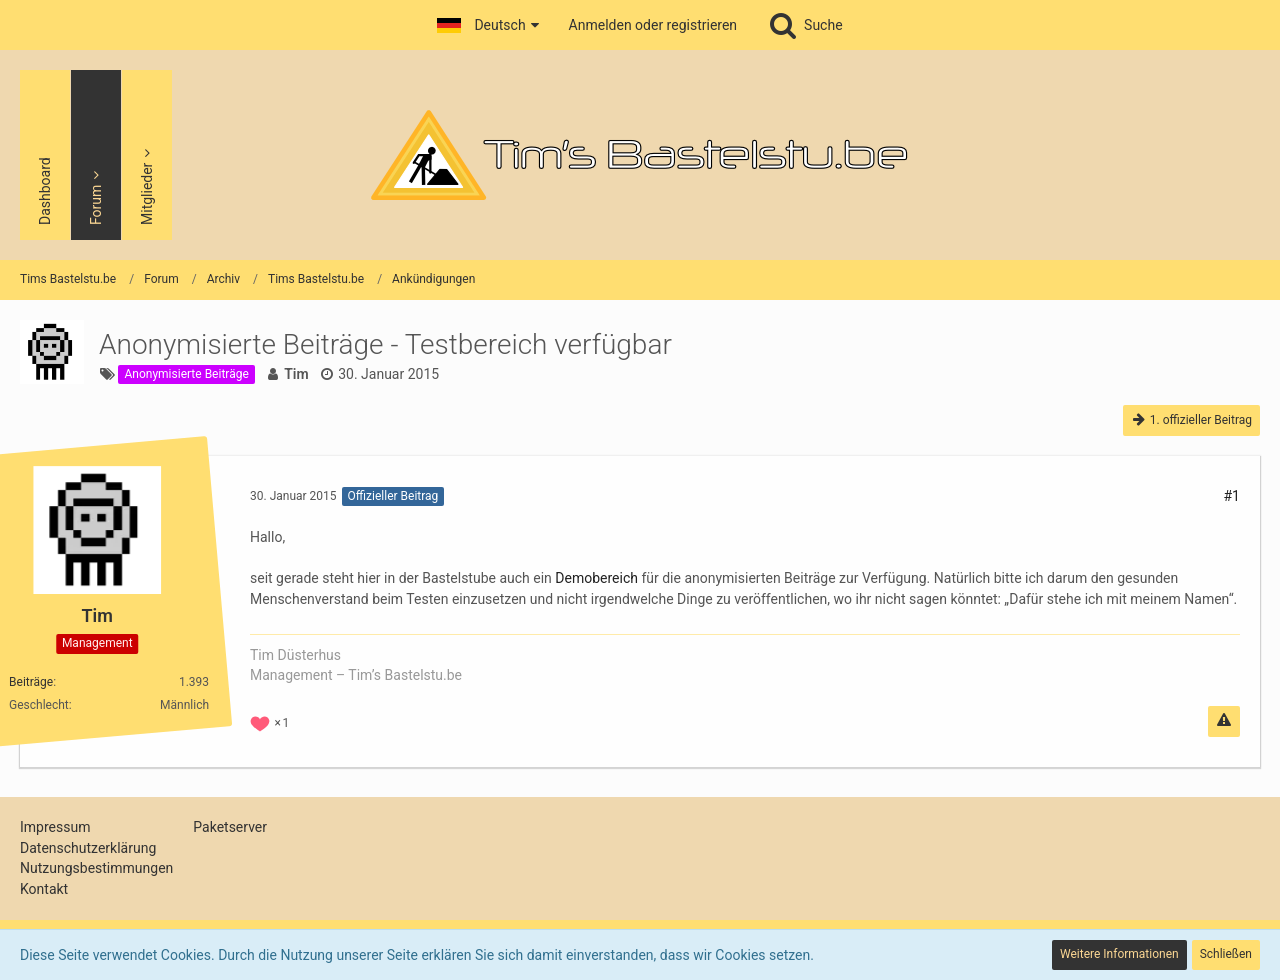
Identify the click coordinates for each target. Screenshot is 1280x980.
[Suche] (805, 25)
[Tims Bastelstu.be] (640, 155)
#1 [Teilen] (1232, 496)
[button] (487, 25)
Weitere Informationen (1119, 954)
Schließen (1226, 954)
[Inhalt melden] (1224, 721)
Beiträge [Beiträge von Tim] (31, 681)
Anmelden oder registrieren (653, 25)
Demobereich (596, 578)
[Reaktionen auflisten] (272, 721)
